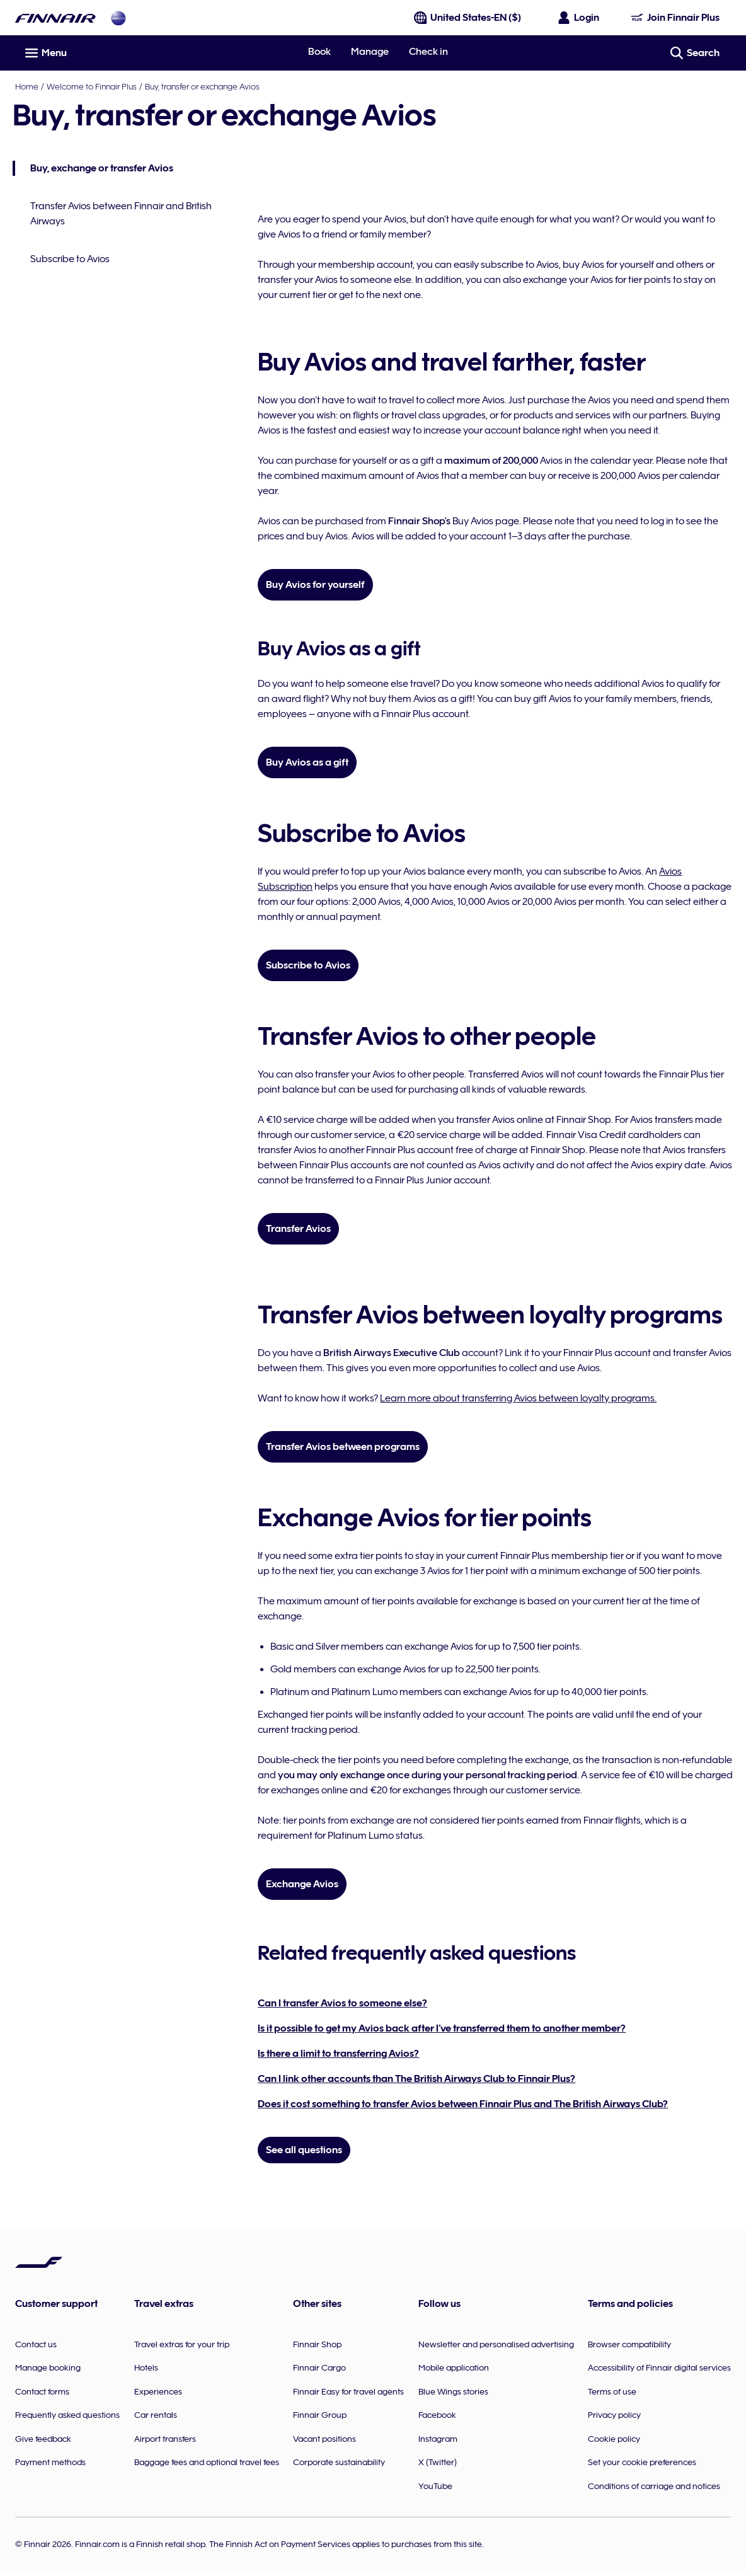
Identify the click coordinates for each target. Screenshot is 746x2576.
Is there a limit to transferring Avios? (339, 2053)
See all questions (305, 2150)
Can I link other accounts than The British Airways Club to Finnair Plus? (418, 2078)
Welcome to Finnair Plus (92, 86)
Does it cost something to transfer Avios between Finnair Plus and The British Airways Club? (464, 2104)
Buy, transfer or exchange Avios (202, 86)
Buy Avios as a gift (308, 762)
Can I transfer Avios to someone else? (343, 2003)
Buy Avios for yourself (316, 584)
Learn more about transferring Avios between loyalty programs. (519, 1398)
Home (26, 86)
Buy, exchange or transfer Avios (95, 169)
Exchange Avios (303, 1884)
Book (319, 51)
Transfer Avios (299, 1228)
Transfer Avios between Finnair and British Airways (123, 213)
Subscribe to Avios (72, 259)
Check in (428, 51)
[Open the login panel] (579, 17)
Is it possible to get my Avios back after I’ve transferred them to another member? (443, 2028)
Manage (370, 51)
